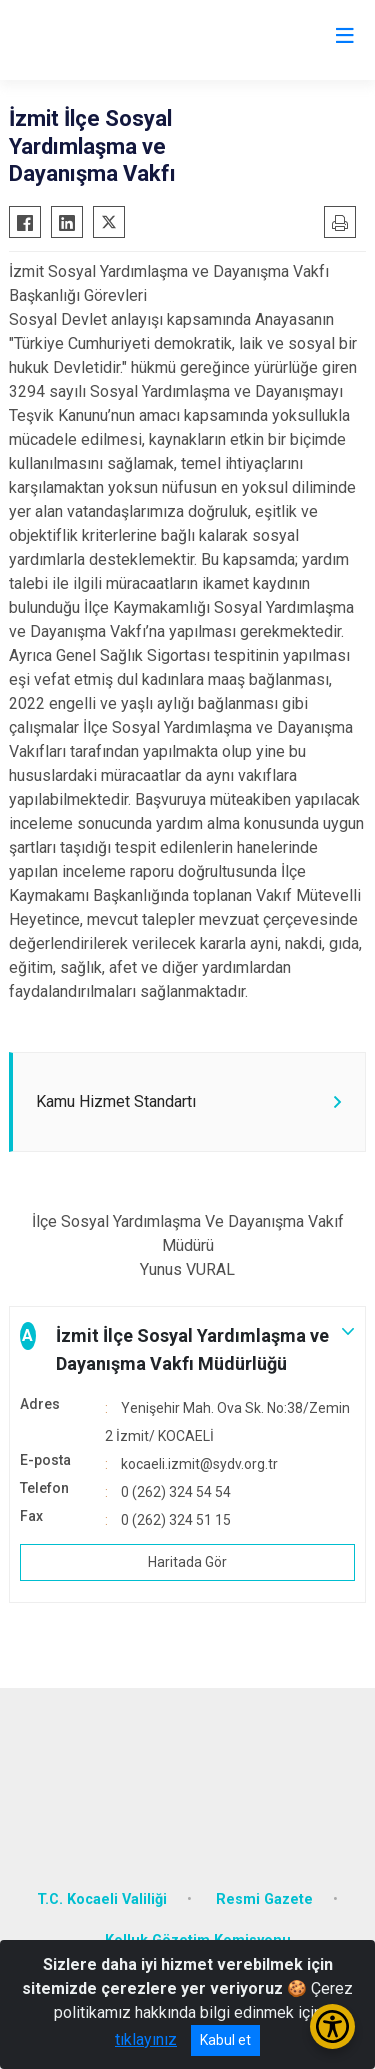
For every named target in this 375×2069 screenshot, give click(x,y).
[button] (187, 1350)
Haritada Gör (187, 1562)
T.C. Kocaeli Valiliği (102, 1899)
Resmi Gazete (264, 1899)
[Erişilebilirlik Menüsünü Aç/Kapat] (332, 2026)
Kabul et (225, 2040)
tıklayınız (146, 2039)
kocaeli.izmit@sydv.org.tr (199, 1464)
